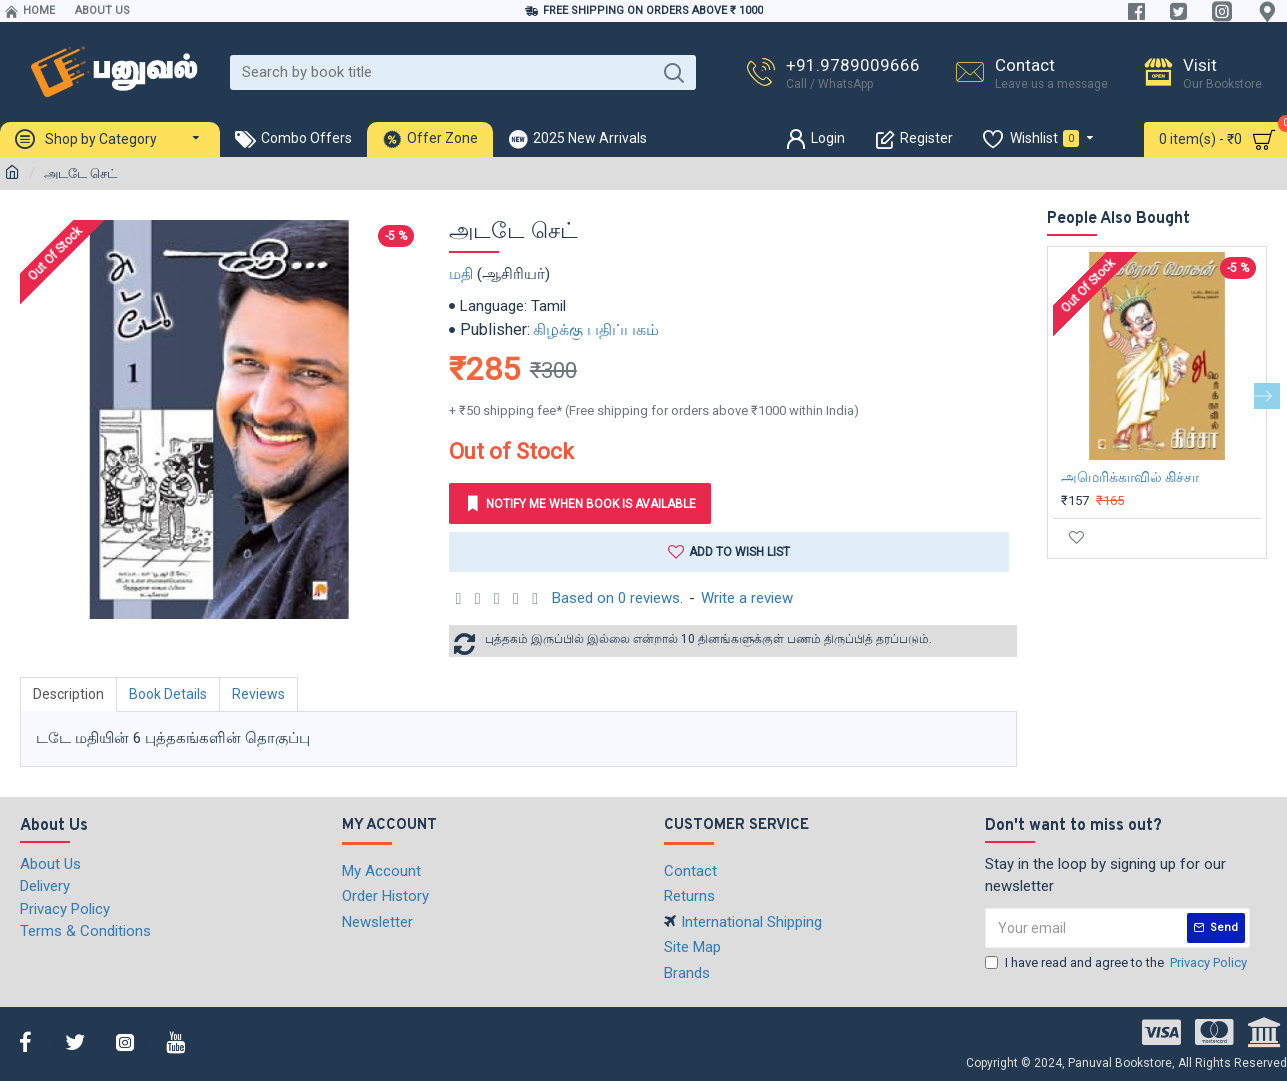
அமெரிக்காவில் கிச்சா (1130, 477)
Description (68, 694)
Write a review (747, 598)
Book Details (168, 694)
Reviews (258, 694)
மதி (461, 274)
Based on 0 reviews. (617, 598)
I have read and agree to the (1117, 962)
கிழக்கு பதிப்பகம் (596, 329)
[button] (1267, 396)
